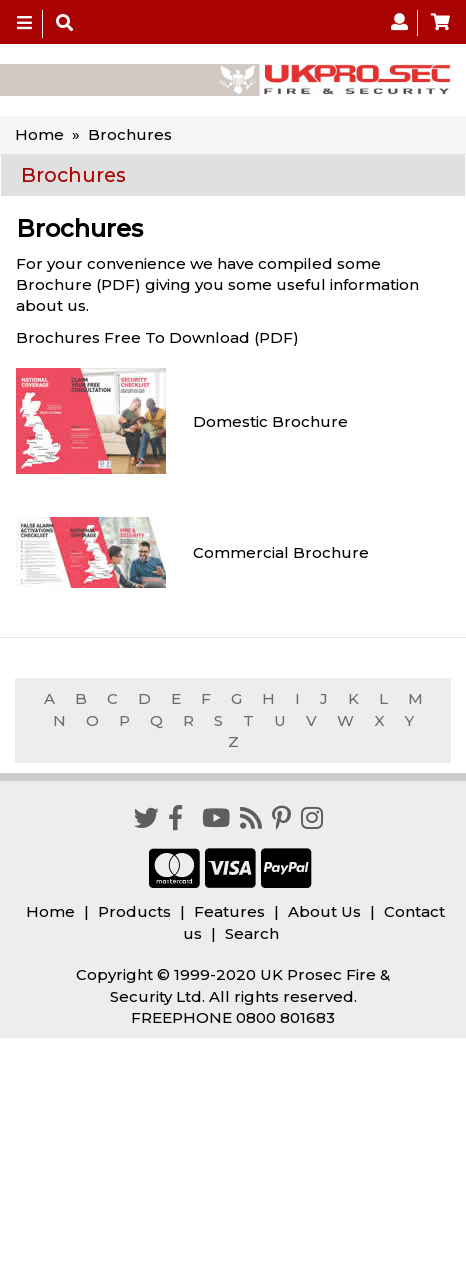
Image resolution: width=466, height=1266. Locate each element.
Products (134, 911)
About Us (324, 911)
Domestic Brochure (270, 421)
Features (229, 911)
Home (39, 134)
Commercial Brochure (281, 552)
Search (252, 933)
